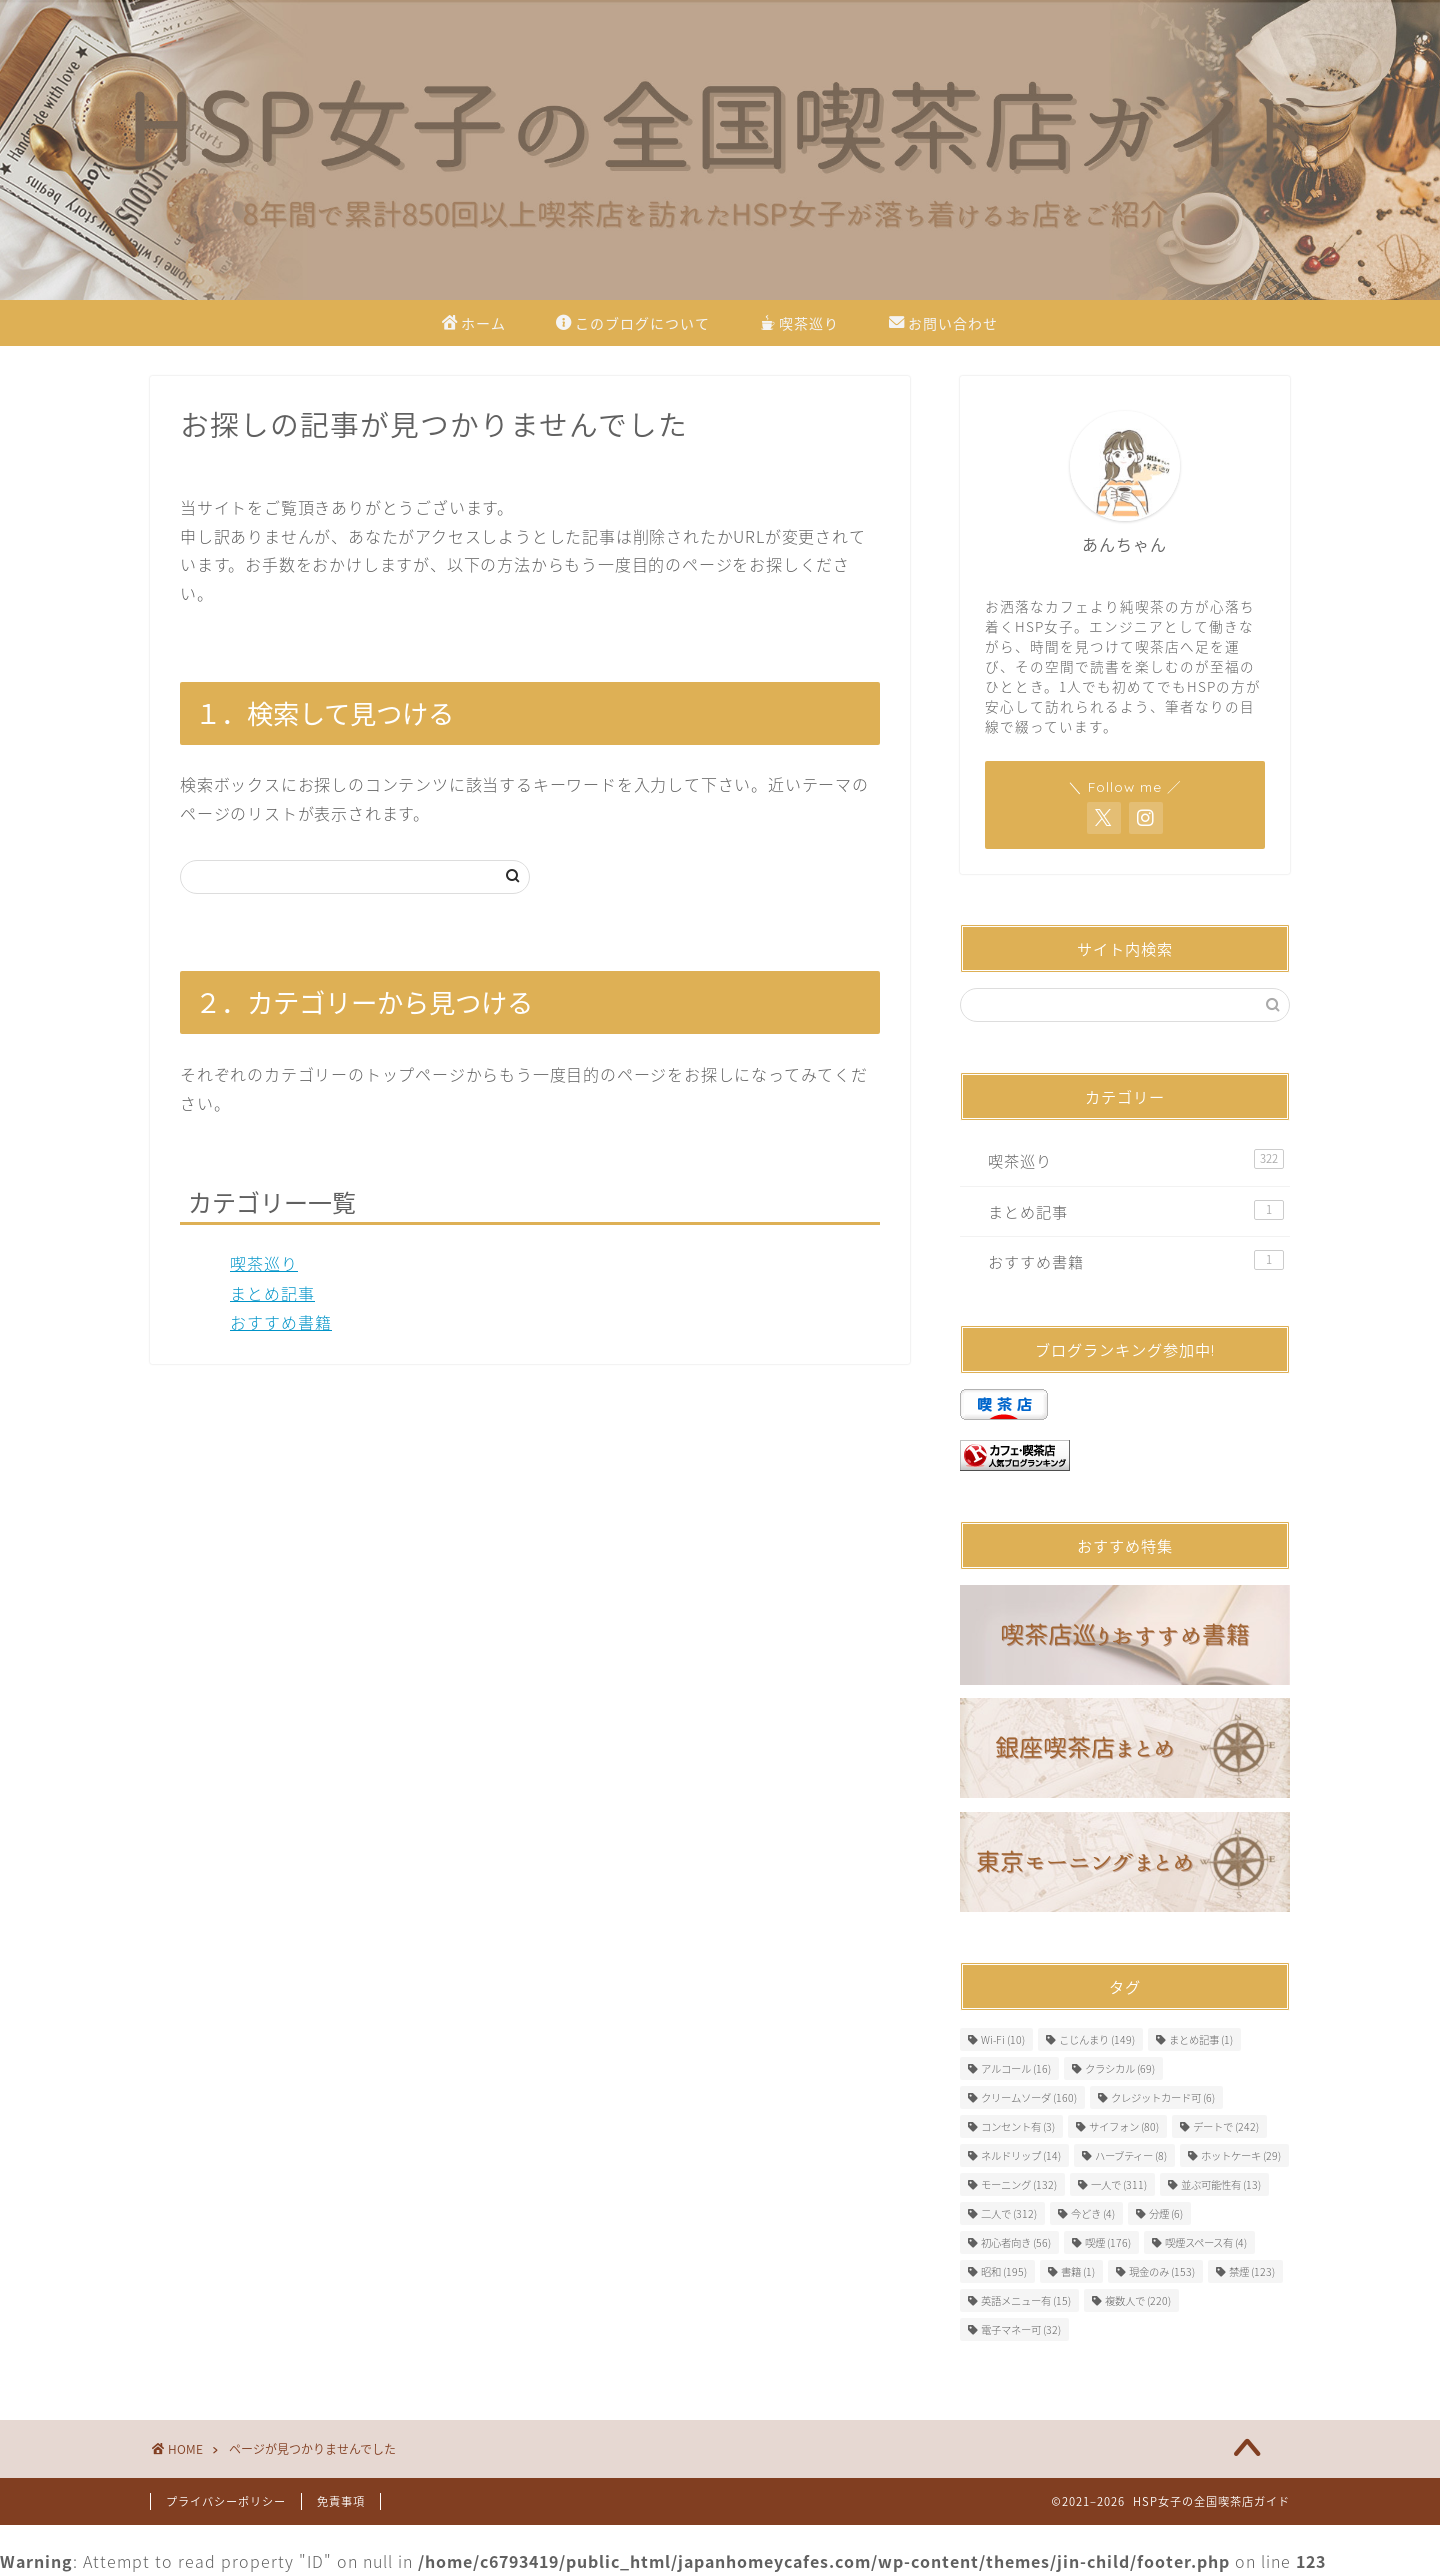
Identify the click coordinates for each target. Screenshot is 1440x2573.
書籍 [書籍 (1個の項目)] (1078, 2271)
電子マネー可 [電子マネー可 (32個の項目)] (1021, 2329)
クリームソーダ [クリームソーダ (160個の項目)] (1029, 2097)
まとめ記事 (272, 1293)
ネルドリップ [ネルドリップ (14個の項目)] (1021, 2155)
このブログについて (633, 325)
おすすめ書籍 (281, 1322)
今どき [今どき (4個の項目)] (1093, 2213)
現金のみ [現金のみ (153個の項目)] (1162, 2271)
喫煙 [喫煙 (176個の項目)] (1108, 2242)
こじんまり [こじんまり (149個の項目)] (1097, 2039)
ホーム (474, 325)
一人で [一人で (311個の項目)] (1119, 2184)
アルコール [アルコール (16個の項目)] (1016, 2068)
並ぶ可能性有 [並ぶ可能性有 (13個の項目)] (1221, 2184)
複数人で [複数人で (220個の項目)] (1138, 2300)
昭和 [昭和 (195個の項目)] (1004, 2271)
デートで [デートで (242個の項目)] (1226, 2126)
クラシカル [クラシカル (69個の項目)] (1120, 2068)
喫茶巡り (799, 325)
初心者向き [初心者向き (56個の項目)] (1016, 2242)
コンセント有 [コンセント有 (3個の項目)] (1018, 2126)
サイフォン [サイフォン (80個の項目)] (1124, 2126)
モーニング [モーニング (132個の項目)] (1019, 2184)
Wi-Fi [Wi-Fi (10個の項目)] (1003, 2039)
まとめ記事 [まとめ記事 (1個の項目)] (1201, 2039)
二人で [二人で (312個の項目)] (1009, 2213)
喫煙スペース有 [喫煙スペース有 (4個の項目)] (1206, 2242)
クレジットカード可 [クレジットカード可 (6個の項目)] (1163, 2097)
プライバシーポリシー (226, 2501)
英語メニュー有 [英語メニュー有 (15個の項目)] (1026, 2300)
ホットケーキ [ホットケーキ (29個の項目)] (1241, 2155)
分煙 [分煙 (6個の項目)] (1166, 2213)
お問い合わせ (943, 325)
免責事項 (341, 2501)
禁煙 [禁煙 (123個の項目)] (1252, 2271)
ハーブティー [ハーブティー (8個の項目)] (1131, 2155)
